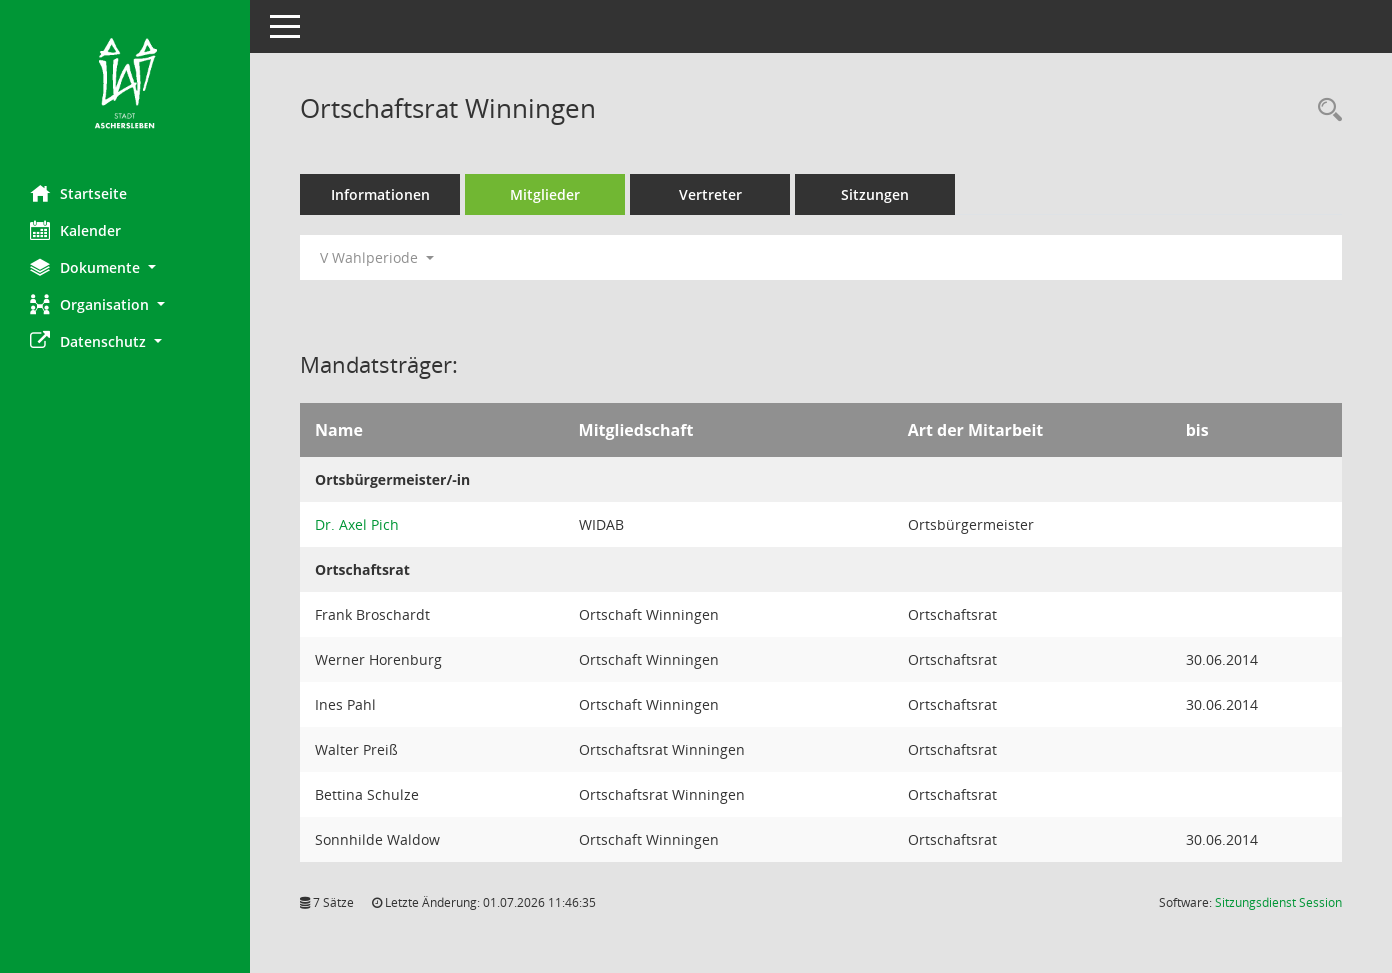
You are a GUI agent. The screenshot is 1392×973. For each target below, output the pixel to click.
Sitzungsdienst (1278, 902)
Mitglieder (545, 194)
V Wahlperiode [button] (377, 257)
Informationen (380, 194)
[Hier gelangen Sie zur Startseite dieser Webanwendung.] (125, 85)
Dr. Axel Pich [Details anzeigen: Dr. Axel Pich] (357, 524)
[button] (125, 267)
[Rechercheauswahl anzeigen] (1325, 110)
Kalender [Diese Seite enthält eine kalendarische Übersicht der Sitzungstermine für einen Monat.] (75, 230)
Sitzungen (875, 194)
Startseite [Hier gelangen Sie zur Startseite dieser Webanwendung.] (78, 193)
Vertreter (710, 194)
